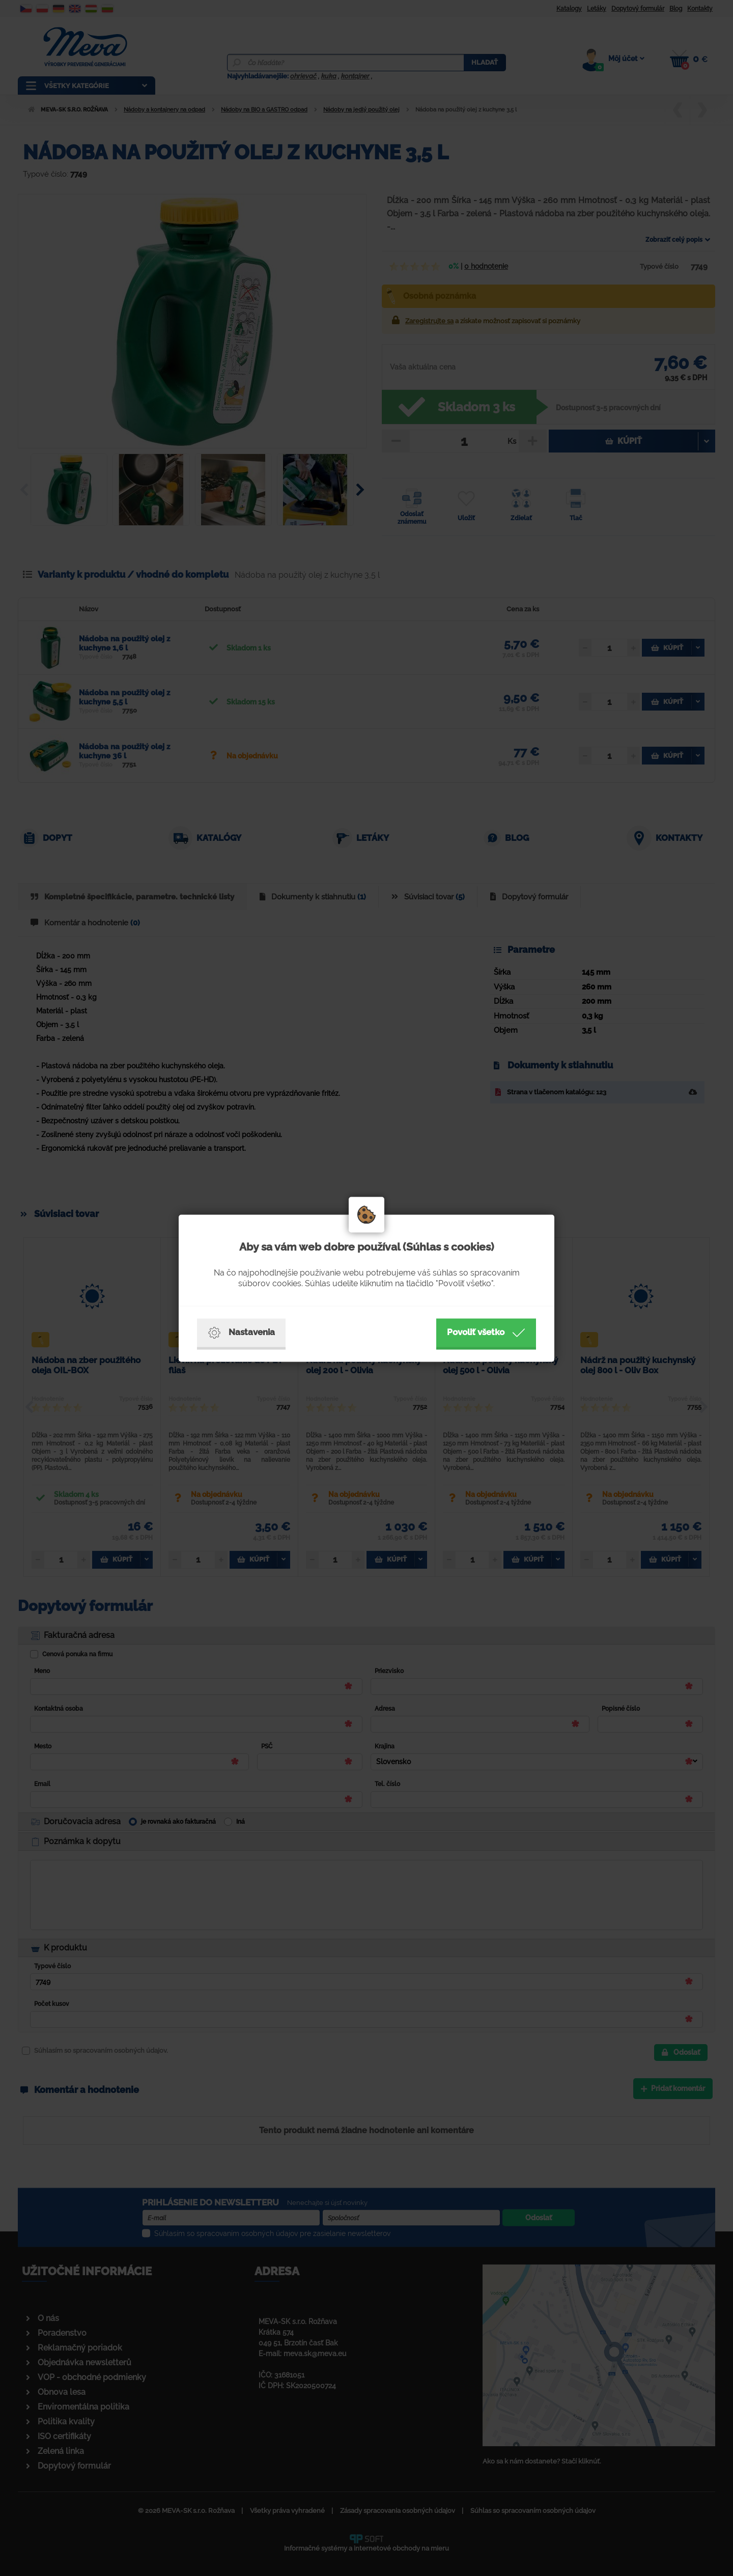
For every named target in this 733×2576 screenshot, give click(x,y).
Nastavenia (241, 1332)
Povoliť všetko (486, 1332)
